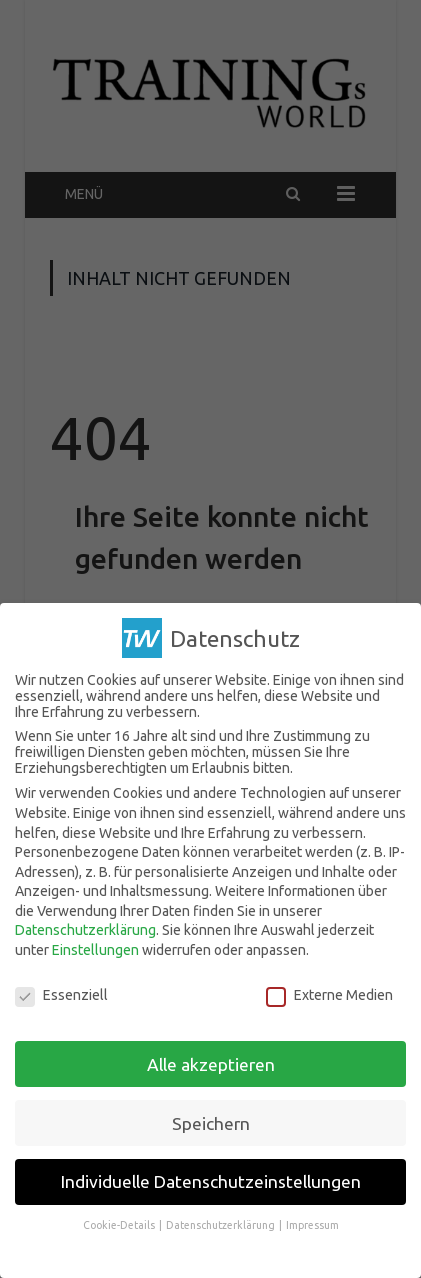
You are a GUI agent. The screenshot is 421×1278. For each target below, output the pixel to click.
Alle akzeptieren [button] (211, 1063)
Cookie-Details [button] (120, 1225)
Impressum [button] (312, 1225)
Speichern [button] (211, 1122)
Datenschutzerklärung (85, 930)
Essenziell (61, 995)
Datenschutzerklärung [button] (221, 1225)
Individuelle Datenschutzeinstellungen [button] (211, 1181)
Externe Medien (329, 995)
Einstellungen (95, 950)
